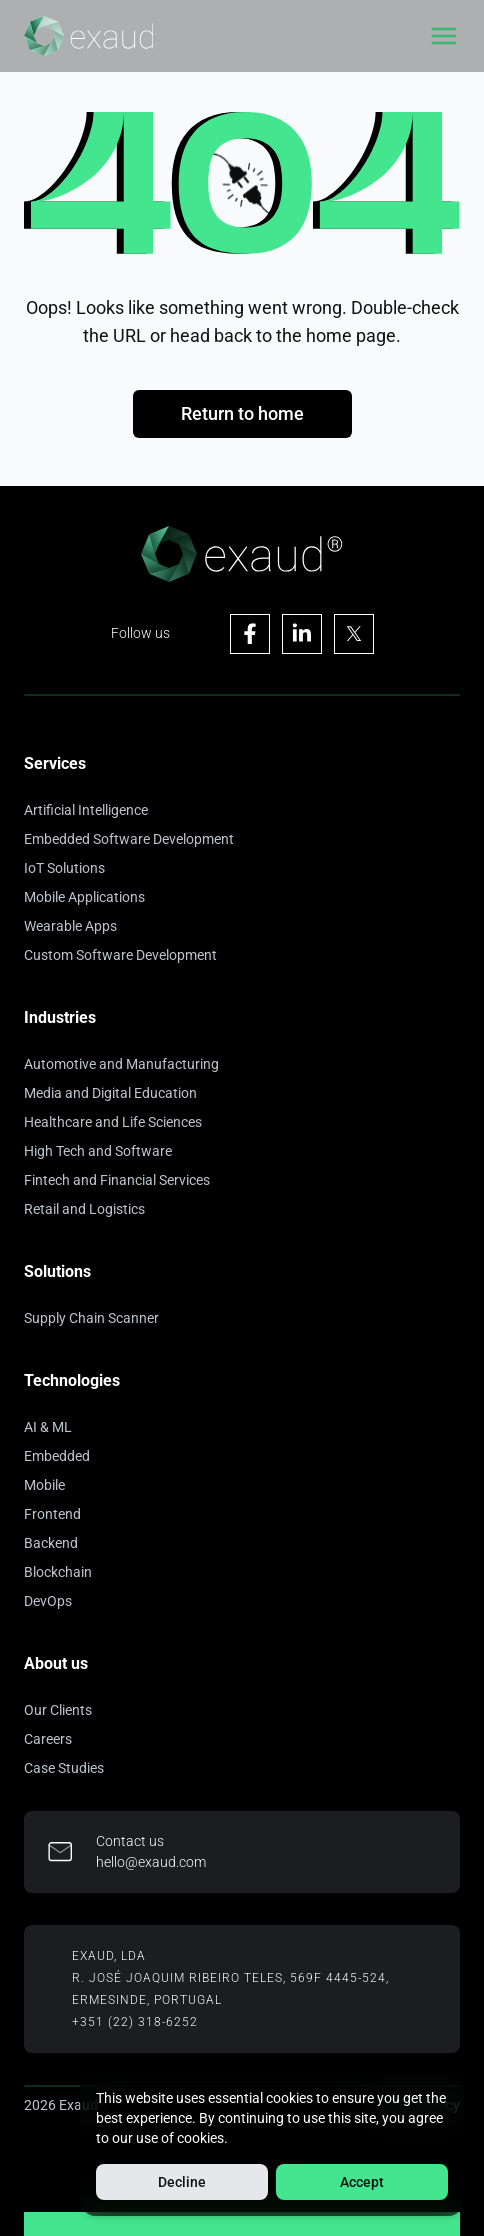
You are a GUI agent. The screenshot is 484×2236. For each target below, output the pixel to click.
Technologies (72, 1380)
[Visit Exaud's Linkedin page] (302, 634)
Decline (182, 2182)
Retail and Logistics (84, 1209)
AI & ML (48, 1427)
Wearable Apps (70, 926)
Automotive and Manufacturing (121, 1064)
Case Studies (64, 1768)
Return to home (242, 413)
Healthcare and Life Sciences (113, 1122)
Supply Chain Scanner (91, 1318)
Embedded (57, 1456)
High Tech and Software (98, 1151)
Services (55, 763)
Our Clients (58, 1710)
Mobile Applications (84, 897)
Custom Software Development (120, 955)
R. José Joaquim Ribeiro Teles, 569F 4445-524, (230, 1978)
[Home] (88, 36)
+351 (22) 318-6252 (135, 2022)
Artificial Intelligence (86, 810)
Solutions (57, 1271)
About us (56, 1663)
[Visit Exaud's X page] (354, 634)
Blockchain (58, 1572)
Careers (48, 1739)
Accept (362, 2182)
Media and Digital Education (110, 1093)
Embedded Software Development (129, 839)
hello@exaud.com (151, 1862)
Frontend (52, 1514)
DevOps (48, 1601)
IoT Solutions (64, 868)
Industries (60, 1017)
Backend (51, 1543)
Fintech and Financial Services (117, 1180)
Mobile (44, 1485)
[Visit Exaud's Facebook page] (250, 634)
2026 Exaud (61, 2105)
